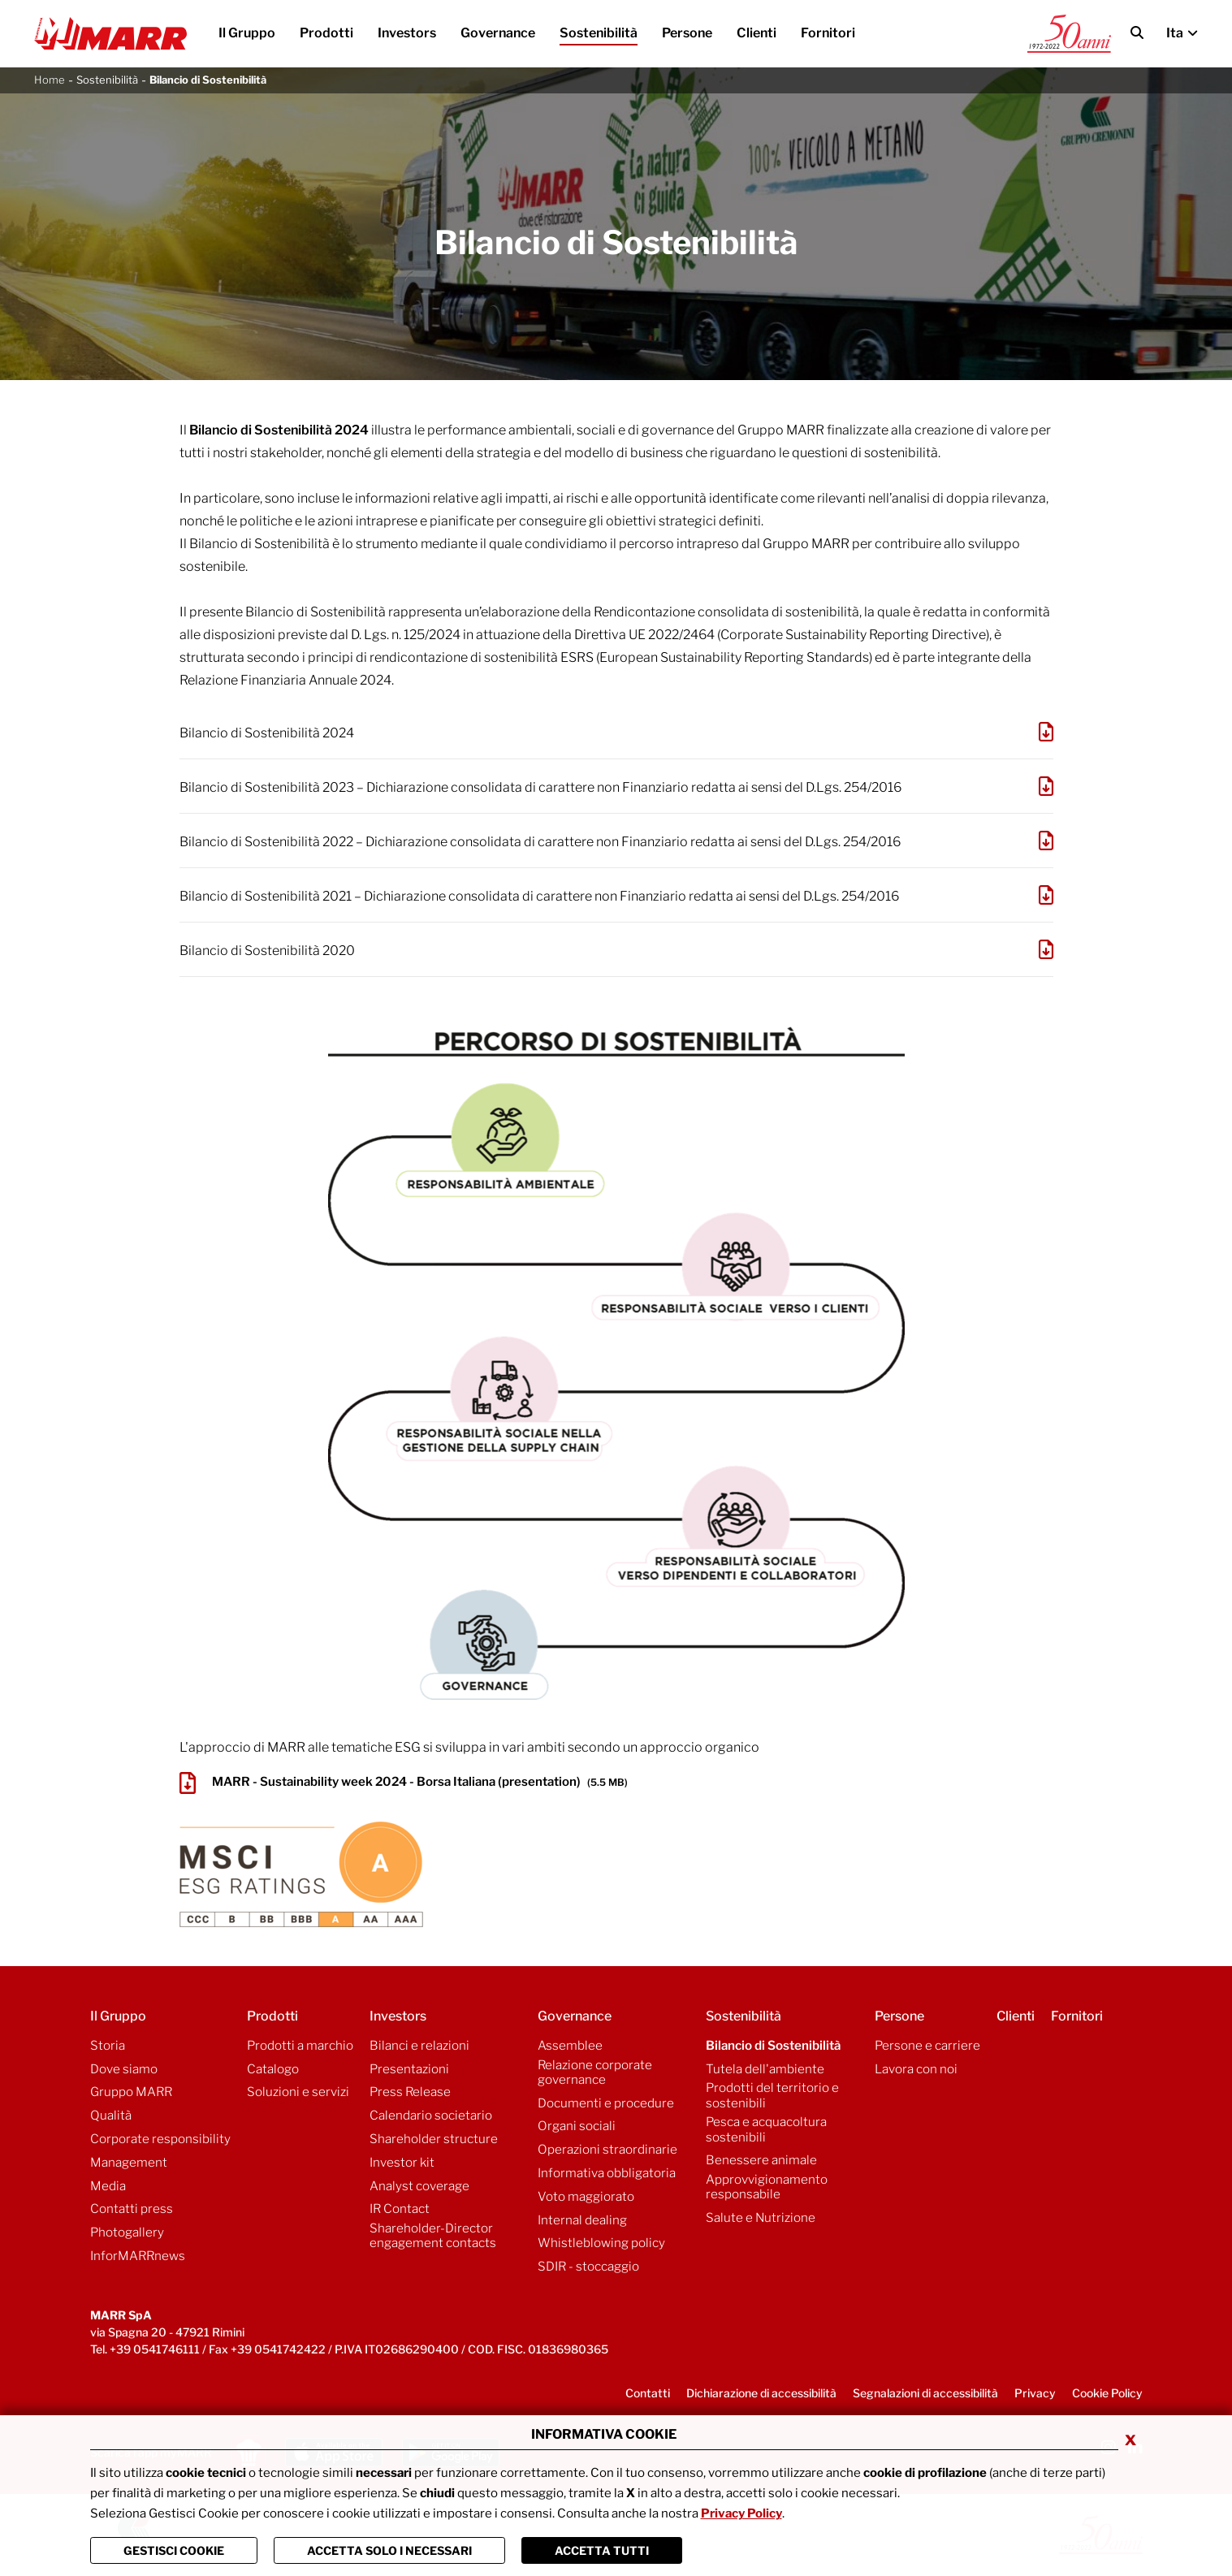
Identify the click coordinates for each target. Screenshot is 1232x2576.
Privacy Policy (741, 2513)
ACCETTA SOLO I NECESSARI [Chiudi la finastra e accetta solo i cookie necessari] (389, 2550)
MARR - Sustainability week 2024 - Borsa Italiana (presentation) (403, 1783)
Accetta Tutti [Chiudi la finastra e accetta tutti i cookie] (602, 2550)
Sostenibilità (107, 79)
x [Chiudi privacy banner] (1130, 2438)
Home (49, 79)
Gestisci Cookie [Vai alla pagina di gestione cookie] (173, 2550)
